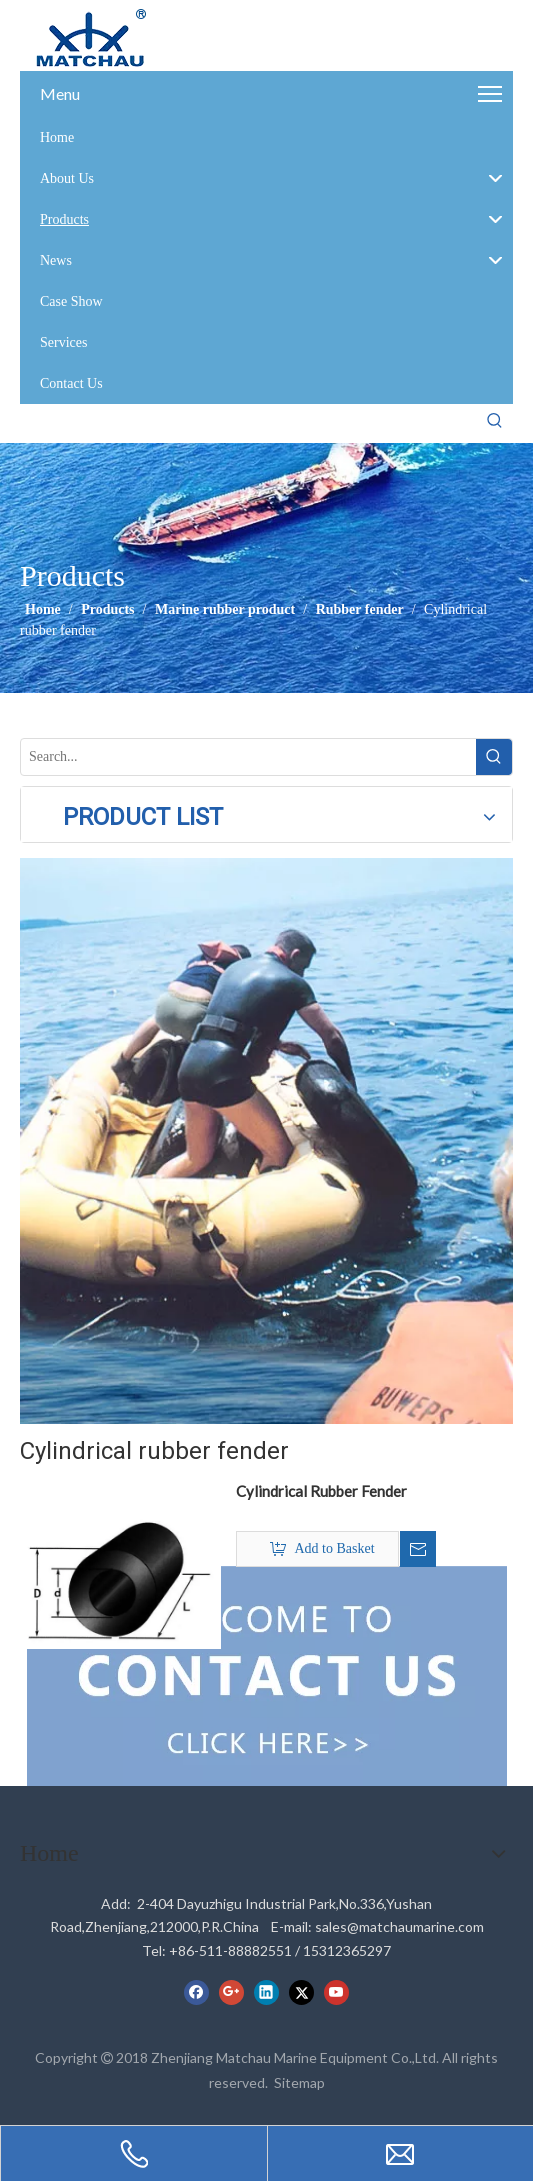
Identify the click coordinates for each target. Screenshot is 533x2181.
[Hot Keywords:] (495, 421)
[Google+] (231, 1992)
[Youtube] (336, 1992)
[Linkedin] (266, 1992)
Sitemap (299, 2082)
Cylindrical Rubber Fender (321, 1491)
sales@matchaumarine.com (399, 1926)
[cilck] (267, 1141)
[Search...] (248, 757)
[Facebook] (196, 1992)
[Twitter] (301, 1992)
